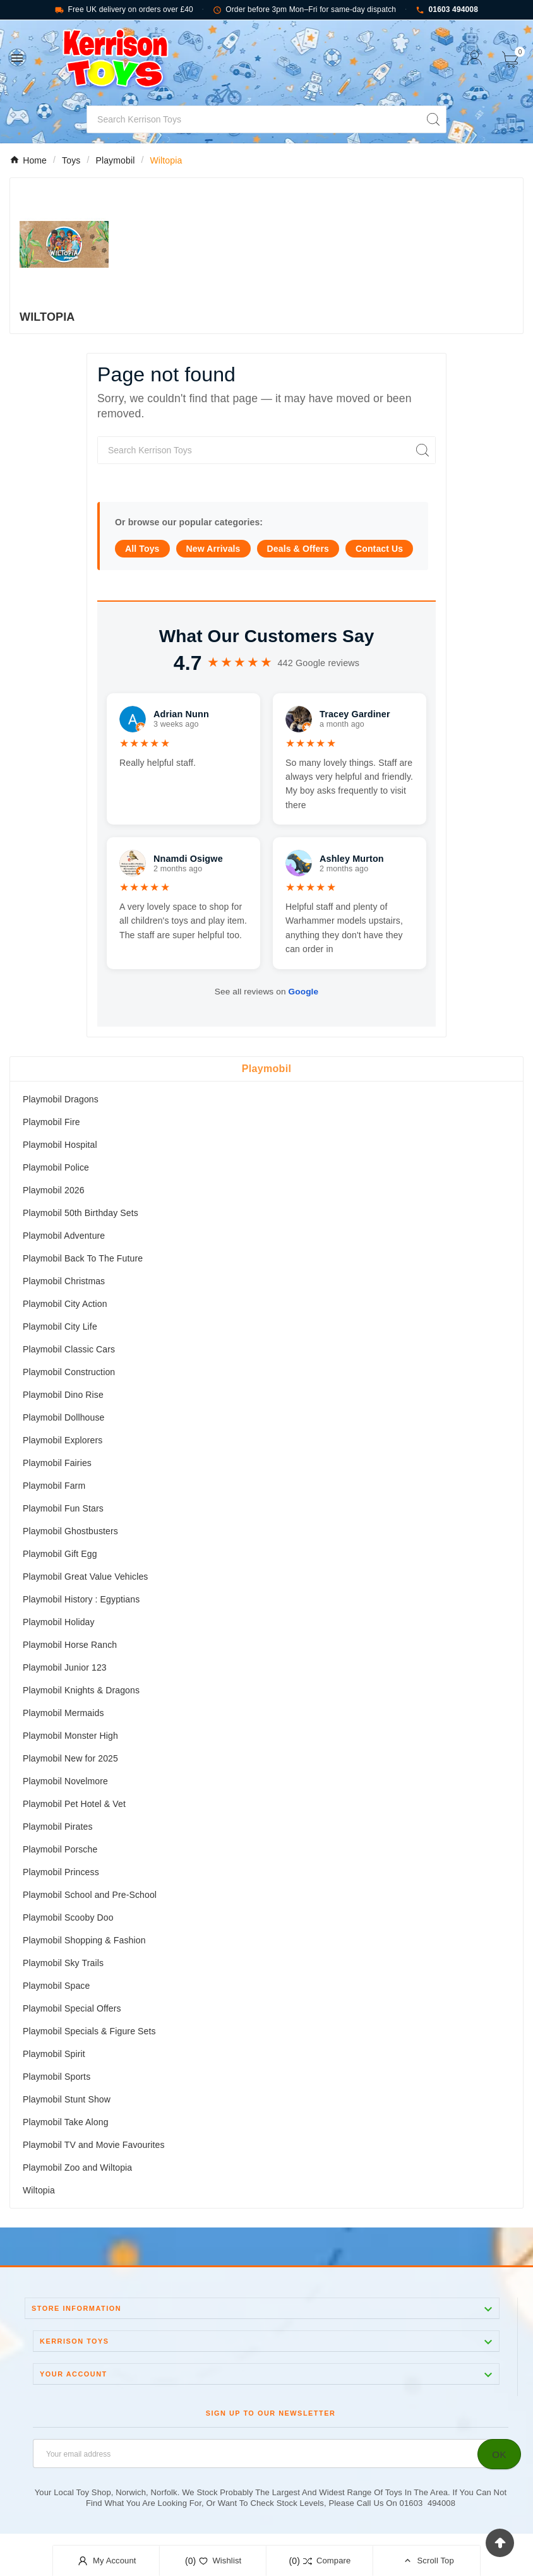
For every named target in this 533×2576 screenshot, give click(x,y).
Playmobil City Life (60, 1326)
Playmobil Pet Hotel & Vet (74, 1804)
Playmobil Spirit (54, 2054)
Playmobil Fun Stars (63, 1508)
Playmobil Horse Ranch (70, 1645)
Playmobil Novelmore (65, 1781)
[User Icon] (474, 58)
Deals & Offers (298, 549)
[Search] (254, 119)
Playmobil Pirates (58, 1827)
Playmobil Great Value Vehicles (85, 1576)
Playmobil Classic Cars (69, 1349)
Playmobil (266, 1068)
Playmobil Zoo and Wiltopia (77, 2167)
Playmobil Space (56, 1986)
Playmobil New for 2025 (70, 1758)
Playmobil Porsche (60, 1849)
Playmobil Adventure (64, 1236)
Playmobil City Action (65, 1304)
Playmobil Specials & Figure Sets (89, 2031)
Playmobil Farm (54, 1486)
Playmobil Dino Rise (63, 1395)
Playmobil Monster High (70, 1736)
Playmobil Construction (69, 1372)
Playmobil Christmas (64, 1281)
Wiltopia (39, 2190)
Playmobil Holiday (59, 1622)
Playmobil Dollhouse (64, 1417)
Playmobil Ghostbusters (70, 1531)
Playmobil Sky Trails (63, 1963)
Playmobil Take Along (66, 2122)
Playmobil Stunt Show (67, 2099)
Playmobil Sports (56, 2077)
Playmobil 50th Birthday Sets (80, 1213)
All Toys (142, 549)
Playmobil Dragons (61, 1099)
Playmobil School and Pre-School (90, 1895)
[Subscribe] (499, 2454)
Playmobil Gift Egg (60, 1554)
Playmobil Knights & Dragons (81, 1690)
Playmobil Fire (51, 1122)
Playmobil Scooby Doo (68, 1917)
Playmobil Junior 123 (65, 1667)
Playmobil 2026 (54, 1190)
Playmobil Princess (61, 1872)
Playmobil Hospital (60, 1145)
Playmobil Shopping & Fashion (84, 1940)
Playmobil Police (56, 1167)
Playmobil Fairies (57, 1463)
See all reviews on (266, 991)
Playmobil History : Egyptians (81, 1599)
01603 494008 (447, 10)
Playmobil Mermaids (63, 1713)
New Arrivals (213, 549)
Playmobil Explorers (62, 1440)
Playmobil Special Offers (72, 2008)
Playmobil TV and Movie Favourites (94, 2145)
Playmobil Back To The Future (83, 1258)
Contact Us (379, 549)
